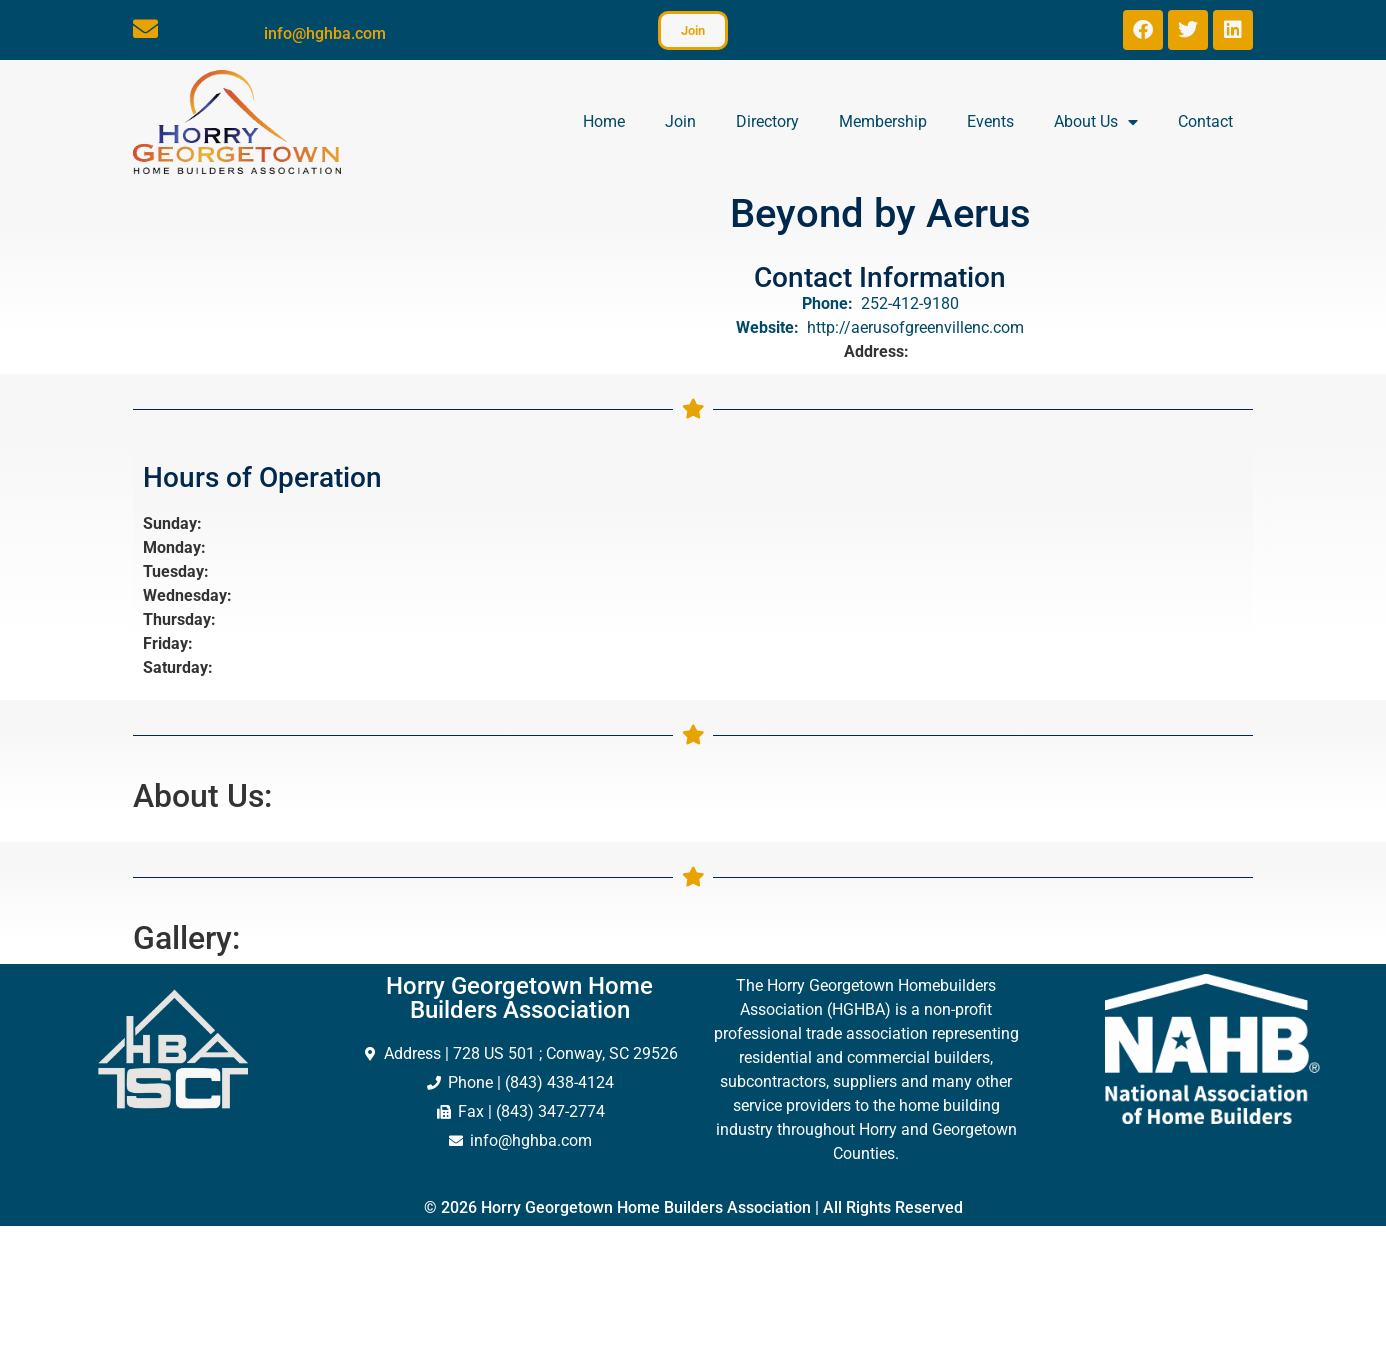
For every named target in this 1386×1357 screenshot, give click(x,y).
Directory (767, 121)
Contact (1205, 121)
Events (990, 121)
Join (680, 121)
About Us (1096, 122)
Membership (883, 121)
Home (604, 121)
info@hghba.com (325, 33)
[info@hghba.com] (145, 28)
